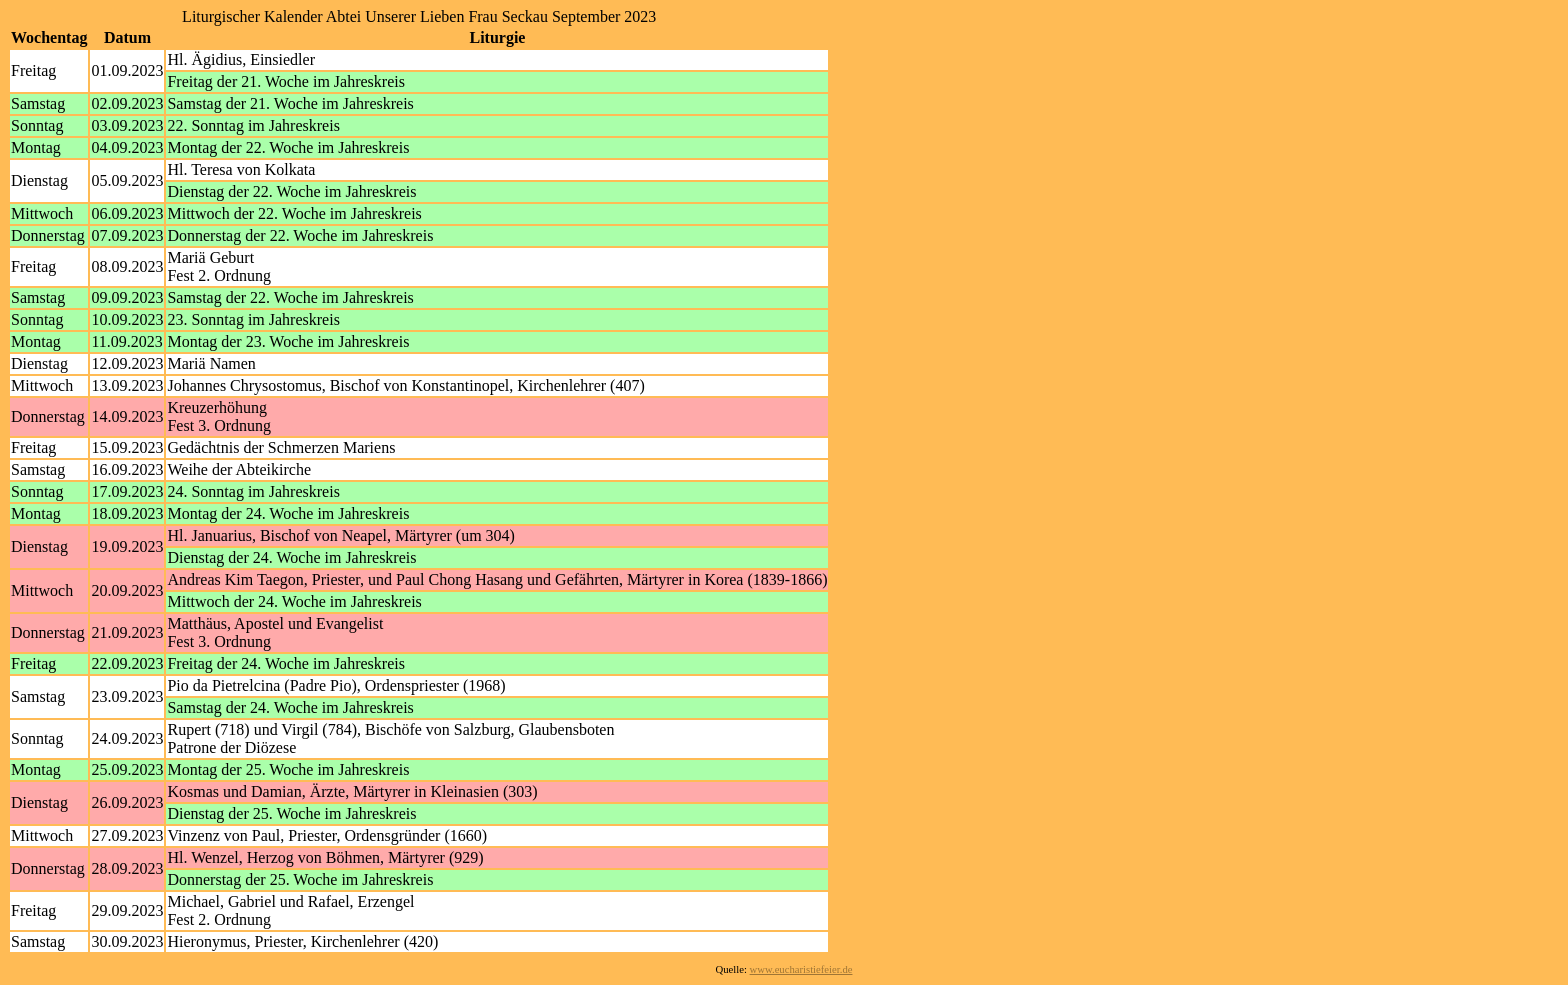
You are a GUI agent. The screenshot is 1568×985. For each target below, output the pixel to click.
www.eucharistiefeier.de (801, 969)
